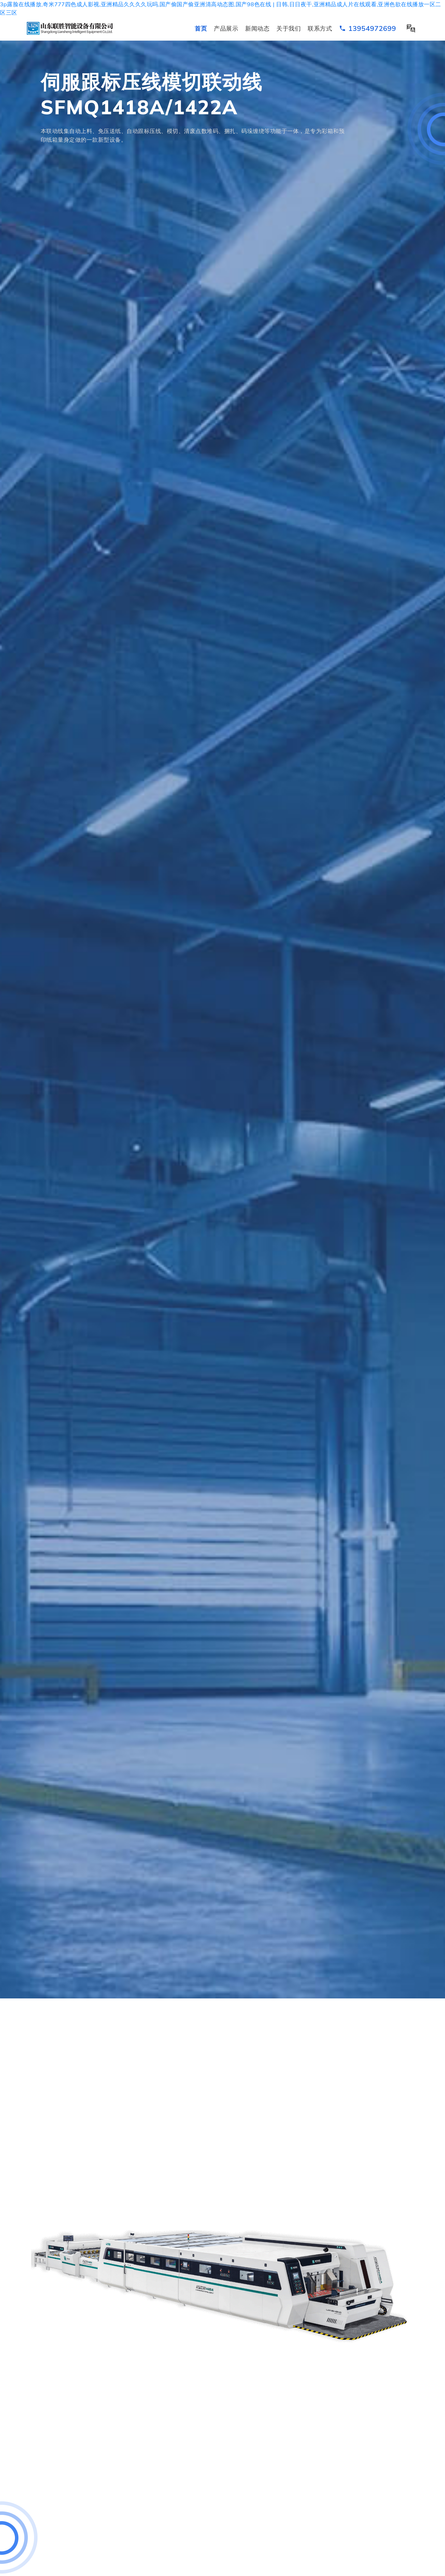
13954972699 (367, 28)
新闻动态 (257, 28)
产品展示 (226, 28)
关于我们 (288, 28)
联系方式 (320, 28)
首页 (201, 28)
